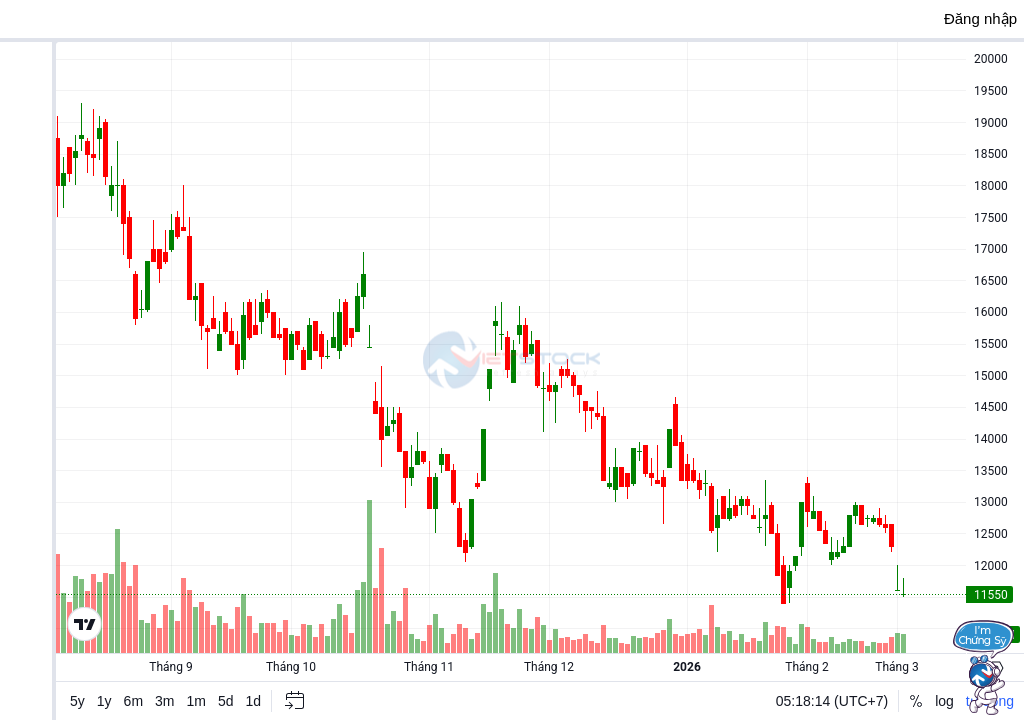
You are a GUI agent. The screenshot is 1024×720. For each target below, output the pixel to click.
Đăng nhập (980, 18)
